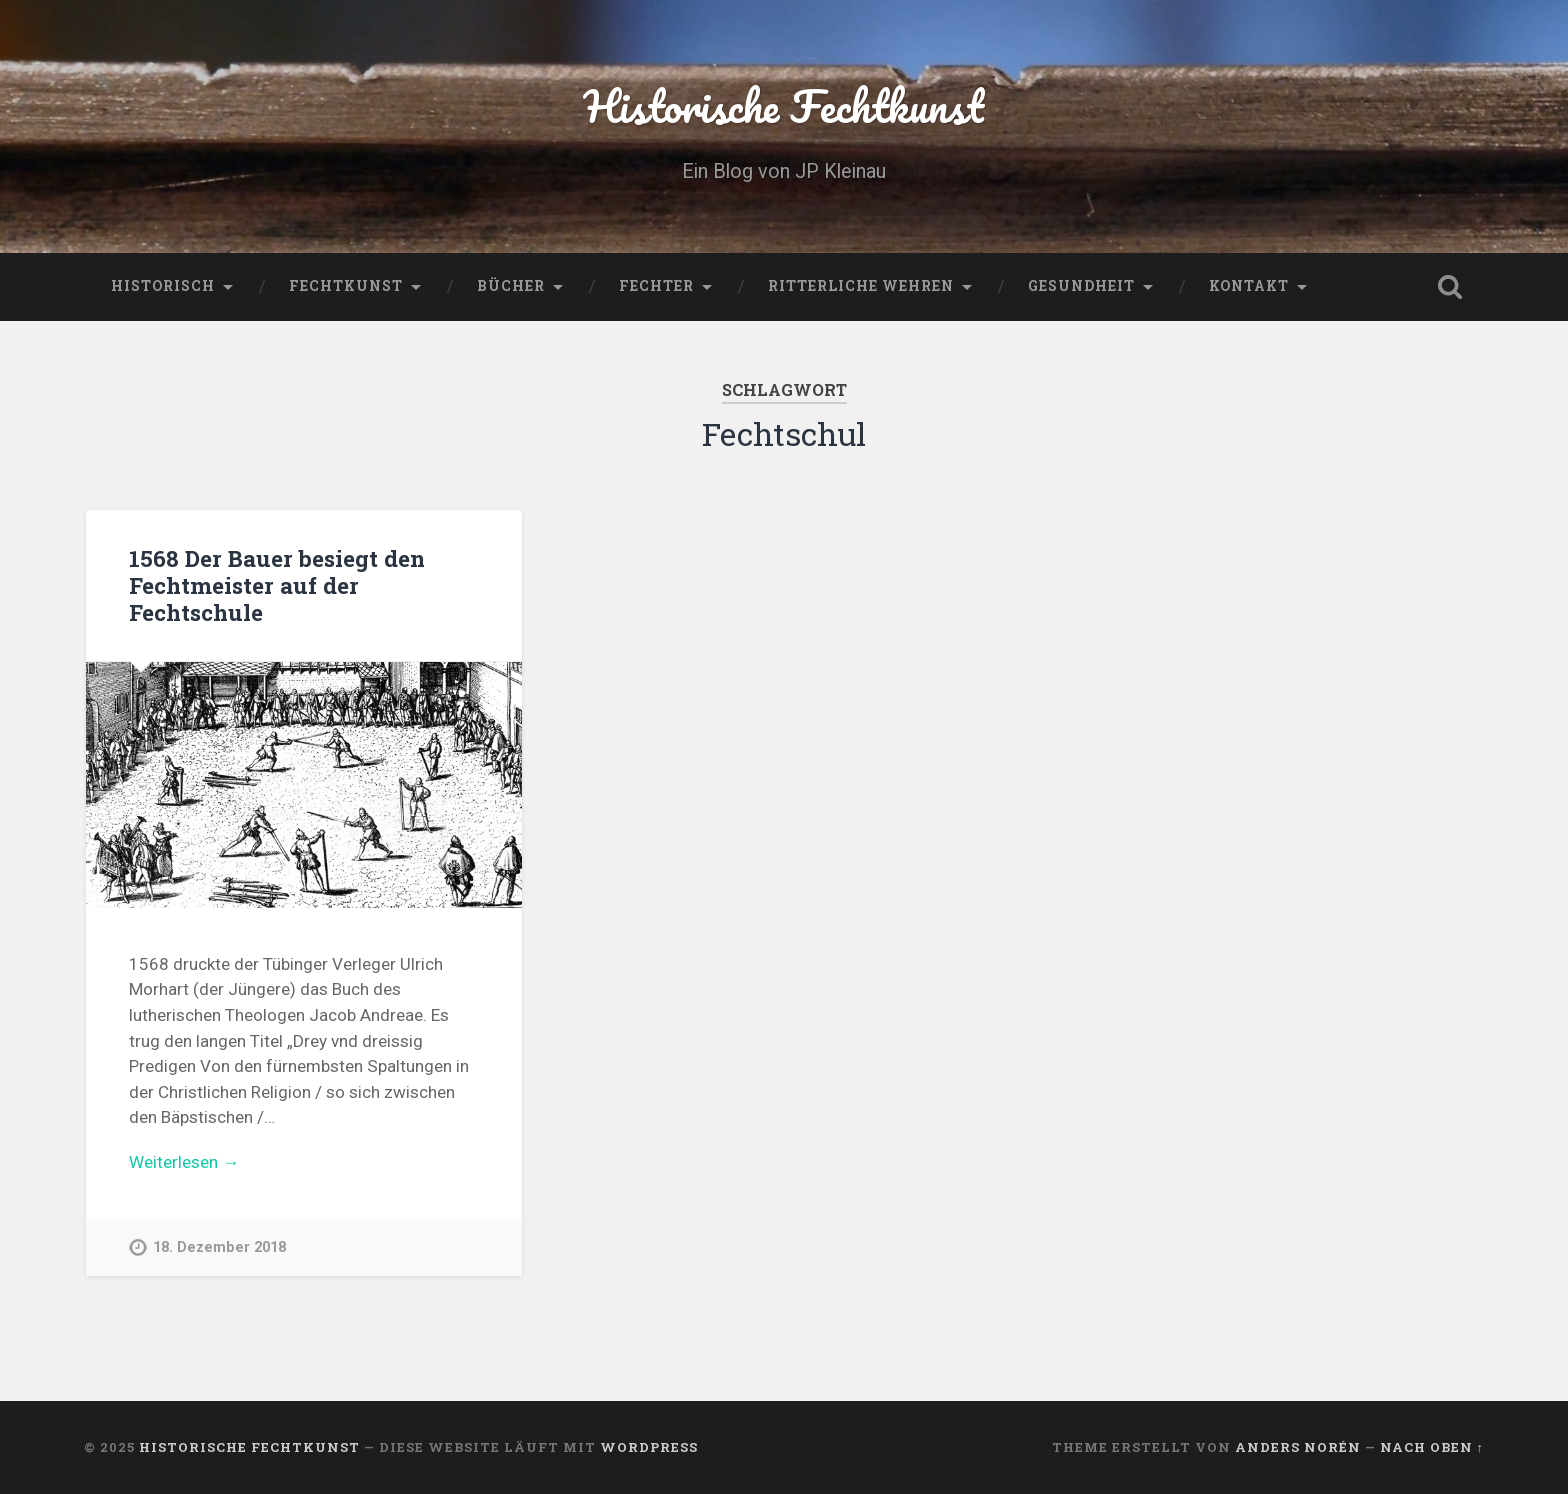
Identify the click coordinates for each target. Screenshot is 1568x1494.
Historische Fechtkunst (784, 105)
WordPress (649, 1447)
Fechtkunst (346, 286)
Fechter (656, 286)
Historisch (163, 286)
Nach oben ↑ (1432, 1447)
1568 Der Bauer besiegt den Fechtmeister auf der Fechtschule (277, 585)
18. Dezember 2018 (219, 1247)
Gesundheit (1081, 286)
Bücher (511, 286)
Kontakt (1249, 286)
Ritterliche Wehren (861, 286)
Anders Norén (1298, 1447)
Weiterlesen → (184, 1162)
